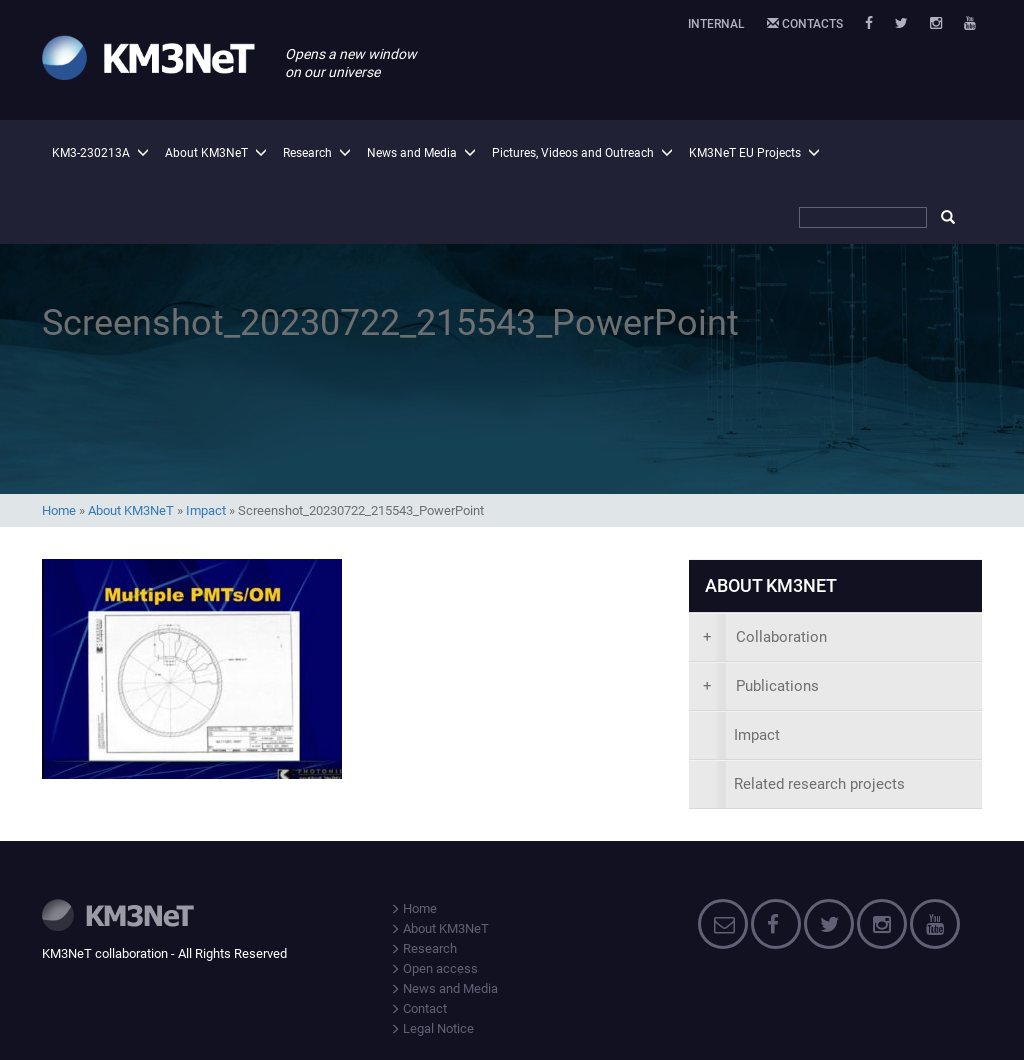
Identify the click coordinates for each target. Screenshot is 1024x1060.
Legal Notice (432, 1028)
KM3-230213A (91, 153)
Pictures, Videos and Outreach (573, 153)
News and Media (412, 153)
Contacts (805, 24)
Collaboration (765, 637)
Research (307, 153)
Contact (418, 1008)
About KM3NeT (206, 153)
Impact (206, 510)
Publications (761, 686)
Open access (434, 968)
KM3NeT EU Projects (745, 153)
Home (59, 510)
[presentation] (835, 637)
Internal (716, 24)
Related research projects (819, 784)
